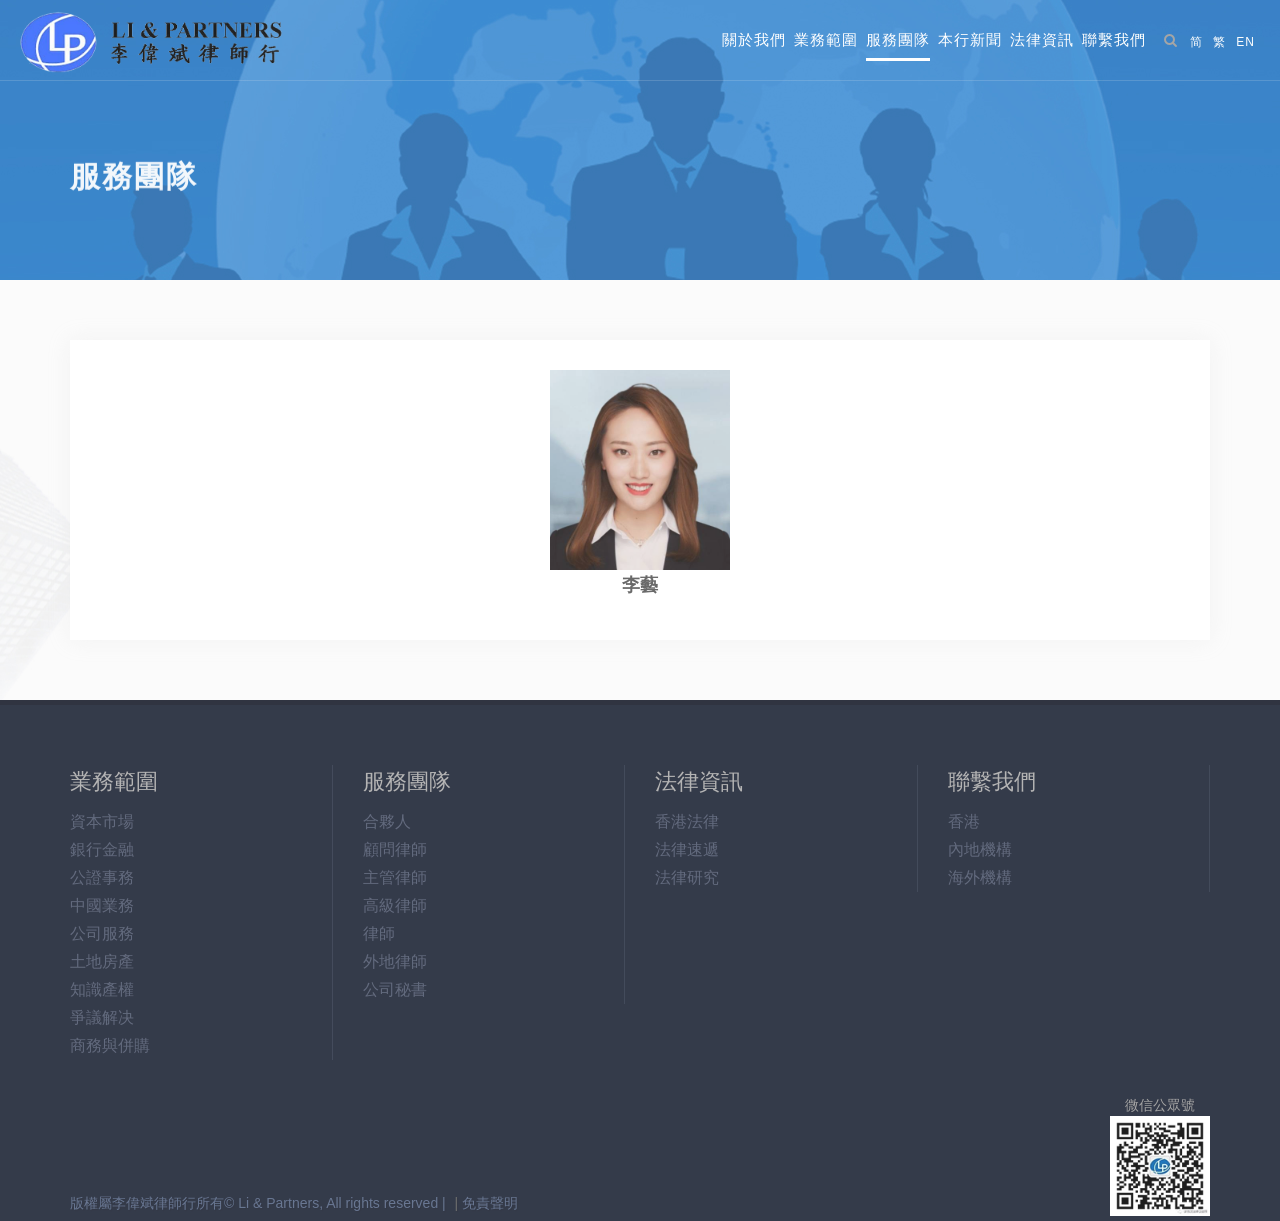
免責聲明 (490, 1203)
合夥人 (387, 821)
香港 (964, 821)
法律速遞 (687, 849)
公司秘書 (395, 989)
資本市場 (102, 821)
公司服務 (102, 933)
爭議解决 (102, 1017)
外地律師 (395, 961)
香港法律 (687, 821)
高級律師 (395, 905)
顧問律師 (395, 849)
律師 (379, 933)
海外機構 (980, 877)
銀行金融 (102, 849)
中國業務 (102, 905)
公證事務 (102, 877)
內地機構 (980, 849)
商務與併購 (110, 1045)
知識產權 (102, 989)
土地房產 (102, 961)
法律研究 (687, 877)
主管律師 (395, 877)
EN (1245, 42)
